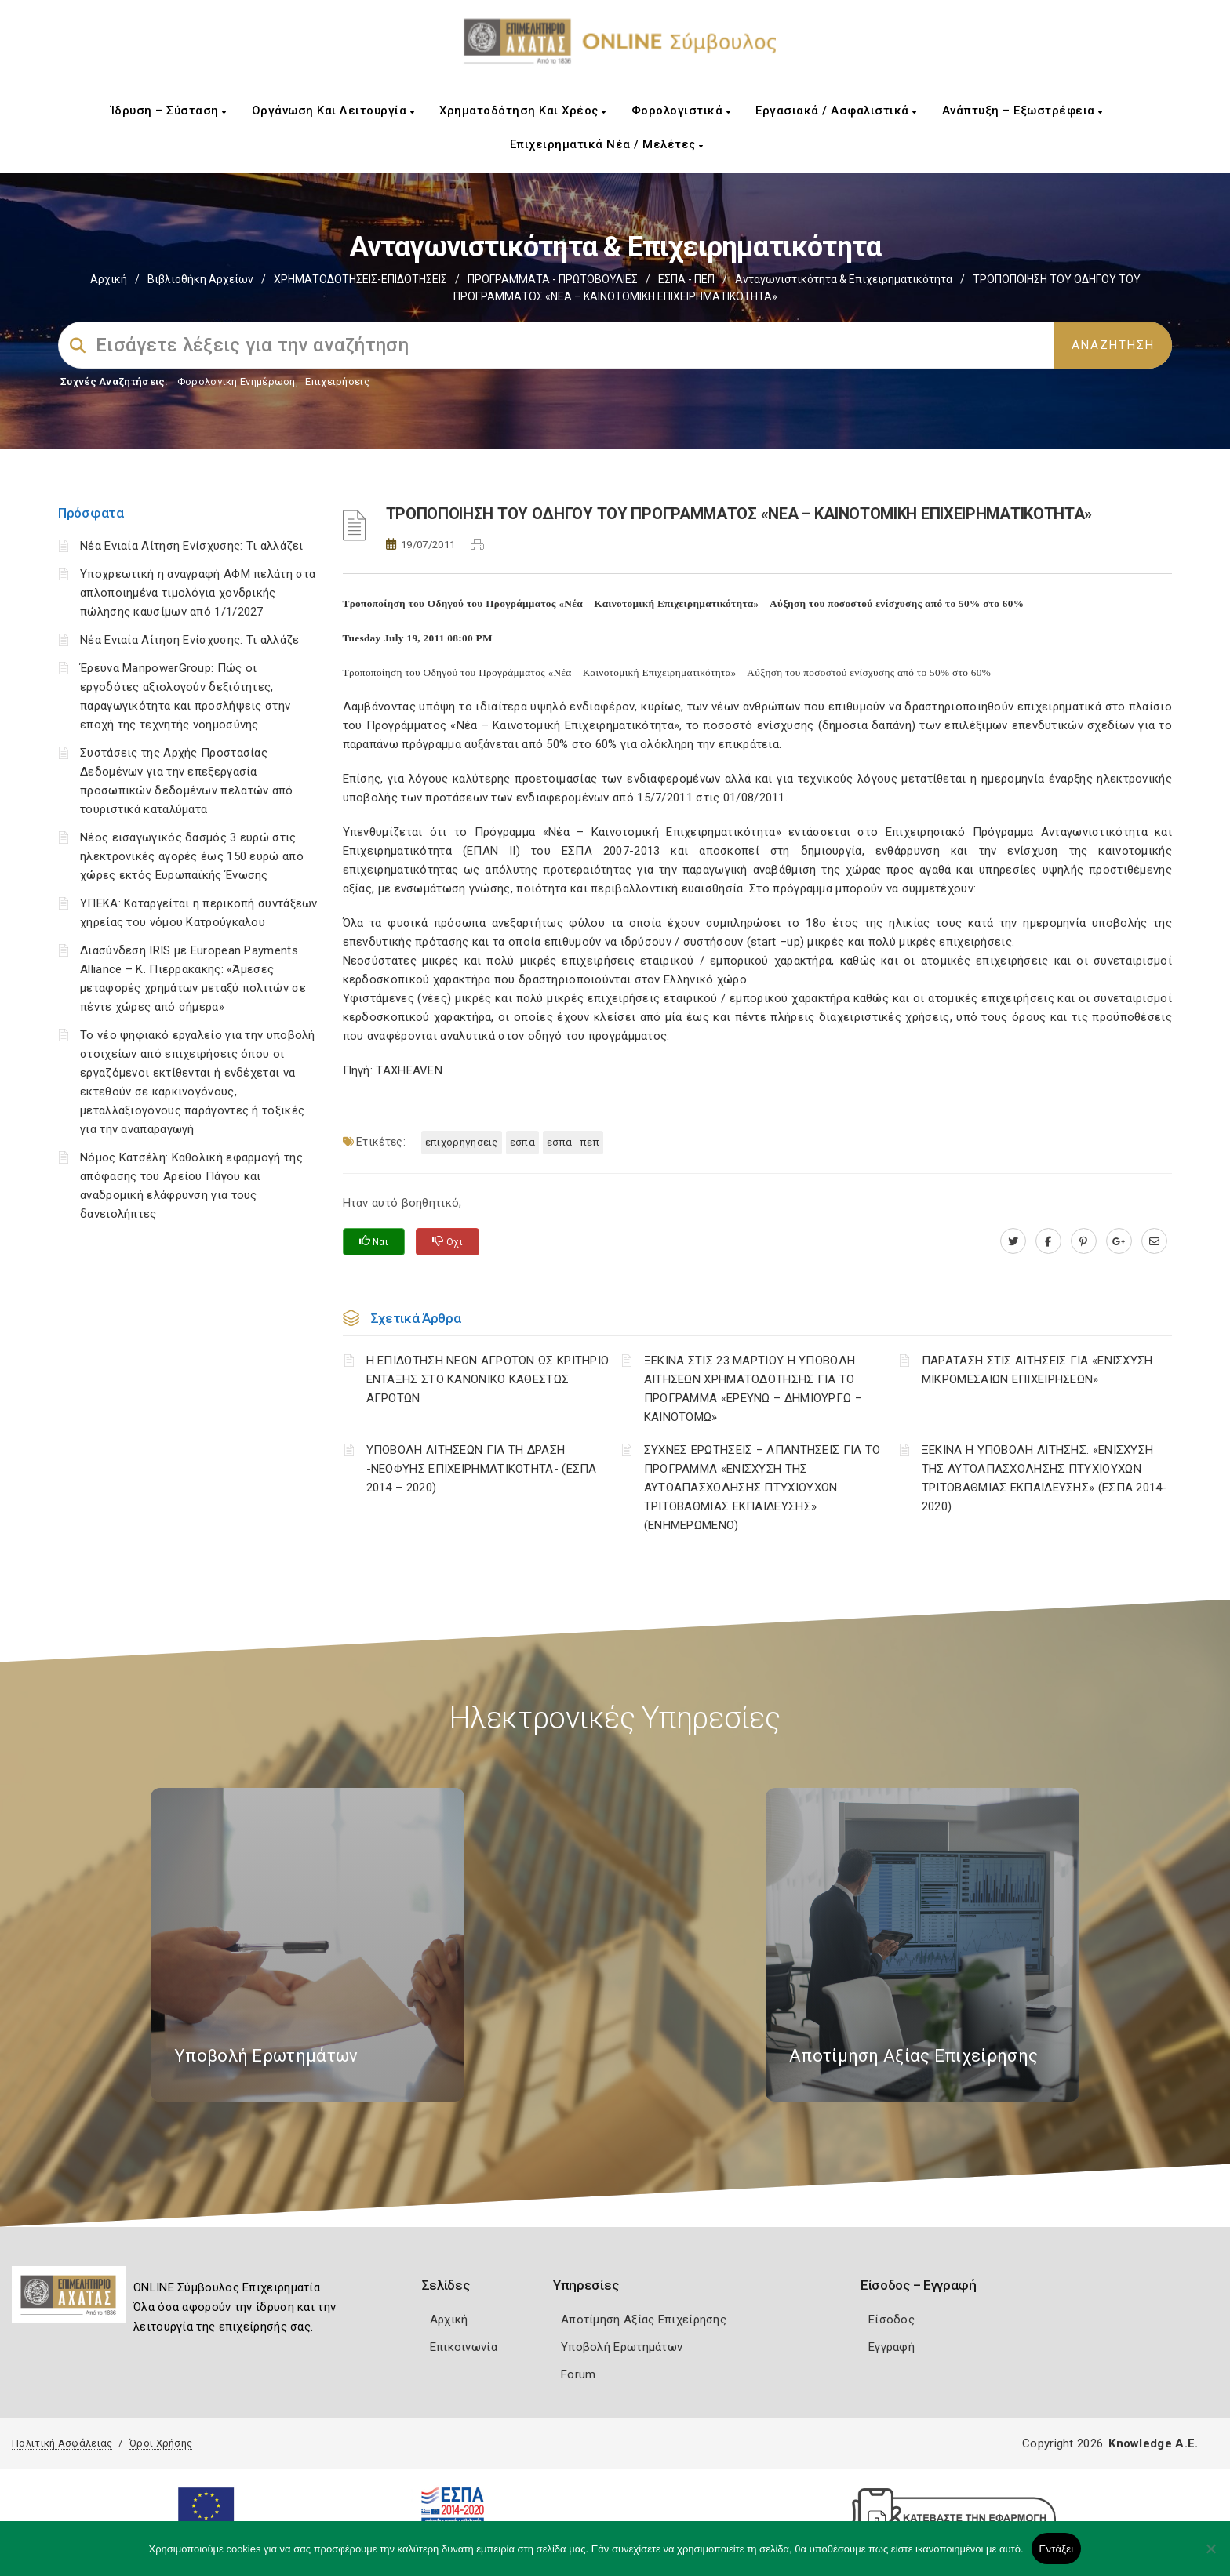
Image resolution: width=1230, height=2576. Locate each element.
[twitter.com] (1013, 1241)
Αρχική (108, 279)
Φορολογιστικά (681, 111)
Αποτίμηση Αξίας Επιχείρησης (643, 2320)
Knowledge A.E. (1153, 2443)
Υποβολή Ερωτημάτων (621, 2347)
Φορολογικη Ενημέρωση (236, 381)
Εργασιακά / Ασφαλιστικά (836, 111)
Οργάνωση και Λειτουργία (333, 111)
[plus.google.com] (1119, 1241)
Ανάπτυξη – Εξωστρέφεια (1022, 111)
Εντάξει (1056, 2549)
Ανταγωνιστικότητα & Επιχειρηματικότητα (843, 279)
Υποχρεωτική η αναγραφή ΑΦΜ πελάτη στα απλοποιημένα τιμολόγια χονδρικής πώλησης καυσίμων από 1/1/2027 (197, 593)
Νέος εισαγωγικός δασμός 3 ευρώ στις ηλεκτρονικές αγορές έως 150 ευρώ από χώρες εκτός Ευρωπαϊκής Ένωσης (192, 856)
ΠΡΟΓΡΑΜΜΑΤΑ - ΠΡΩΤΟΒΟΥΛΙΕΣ (553, 279)
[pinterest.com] (1083, 1241)
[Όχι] (1210, 2556)
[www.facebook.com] (1048, 1241)
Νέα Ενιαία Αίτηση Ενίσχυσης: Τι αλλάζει (192, 546)
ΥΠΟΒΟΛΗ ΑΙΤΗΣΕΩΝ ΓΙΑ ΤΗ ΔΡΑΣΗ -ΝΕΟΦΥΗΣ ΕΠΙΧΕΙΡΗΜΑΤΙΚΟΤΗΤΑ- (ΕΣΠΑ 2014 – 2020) (481, 1469)
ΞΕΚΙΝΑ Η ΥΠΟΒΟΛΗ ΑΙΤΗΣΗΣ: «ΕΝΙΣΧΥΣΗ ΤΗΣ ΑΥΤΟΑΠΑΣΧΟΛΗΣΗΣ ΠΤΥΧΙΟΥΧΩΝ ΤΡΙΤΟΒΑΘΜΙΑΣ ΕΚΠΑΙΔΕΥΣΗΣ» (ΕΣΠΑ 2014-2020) (1044, 1478)
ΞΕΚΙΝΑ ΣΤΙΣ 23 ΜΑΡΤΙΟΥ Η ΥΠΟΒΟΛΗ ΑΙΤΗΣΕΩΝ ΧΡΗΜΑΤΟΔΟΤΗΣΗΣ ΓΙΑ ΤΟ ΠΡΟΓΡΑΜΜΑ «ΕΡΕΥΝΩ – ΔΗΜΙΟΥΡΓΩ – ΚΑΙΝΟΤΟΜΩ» (753, 1388)
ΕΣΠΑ (522, 1142)
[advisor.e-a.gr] (1154, 1241)
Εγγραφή (891, 2347)
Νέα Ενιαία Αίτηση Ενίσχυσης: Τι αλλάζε (189, 640)
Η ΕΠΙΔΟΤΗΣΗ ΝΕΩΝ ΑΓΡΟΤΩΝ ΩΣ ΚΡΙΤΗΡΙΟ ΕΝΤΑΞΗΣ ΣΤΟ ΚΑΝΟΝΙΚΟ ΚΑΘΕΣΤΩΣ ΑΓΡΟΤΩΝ (488, 1379)
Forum (578, 2374)
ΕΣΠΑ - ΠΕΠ (686, 279)
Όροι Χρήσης (160, 2443)
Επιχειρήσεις (337, 381)
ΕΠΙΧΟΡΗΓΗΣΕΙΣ (461, 1142)
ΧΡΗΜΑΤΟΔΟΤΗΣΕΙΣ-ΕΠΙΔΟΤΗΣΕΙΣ (360, 279)
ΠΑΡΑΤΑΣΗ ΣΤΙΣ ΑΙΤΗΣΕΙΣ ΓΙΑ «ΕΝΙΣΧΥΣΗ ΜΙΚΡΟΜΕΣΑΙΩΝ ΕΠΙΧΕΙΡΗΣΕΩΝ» (1037, 1369)
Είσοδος (891, 2320)
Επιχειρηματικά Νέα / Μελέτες (607, 144)
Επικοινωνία (463, 2347)
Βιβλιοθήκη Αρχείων (200, 279)
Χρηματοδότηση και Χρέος (522, 111)
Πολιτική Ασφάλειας (62, 2443)
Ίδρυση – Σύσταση (169, 111)
